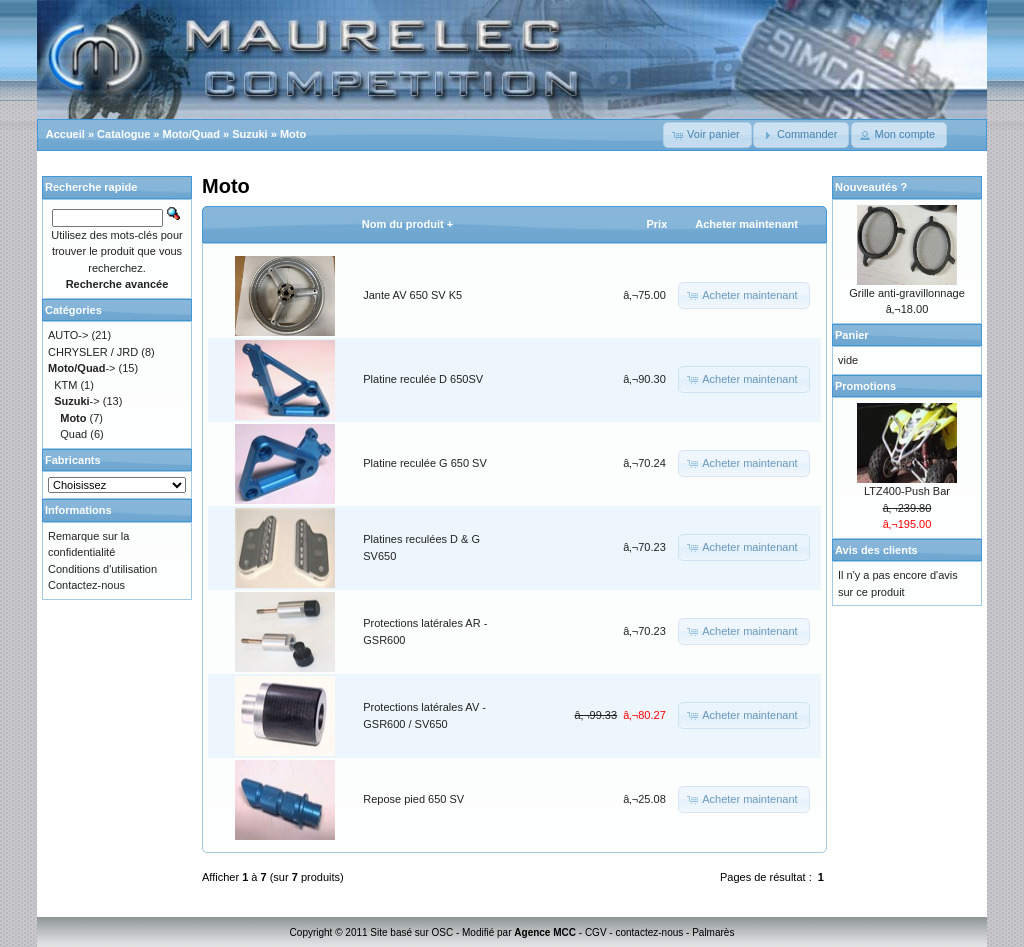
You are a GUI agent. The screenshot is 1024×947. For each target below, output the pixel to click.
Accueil (65, 134)
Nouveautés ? (871, 187)
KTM (65, 385)
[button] (707, 135)
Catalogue (123, 134)
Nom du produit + (407, 224)
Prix (656, 224)
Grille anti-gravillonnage (907, 293)
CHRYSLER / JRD (93, 352)
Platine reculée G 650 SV (425, 463)
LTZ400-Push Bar (907, 491)
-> (82, 368)
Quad (73, 434)
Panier (852, 335)
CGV (596, 932)
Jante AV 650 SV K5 (412, 295)
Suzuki (249, 134)
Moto (293, 134)
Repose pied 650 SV (413, 799)
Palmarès (713, 932)
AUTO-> (68, 335)
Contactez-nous (86, 585)
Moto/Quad (191, 134)
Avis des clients (876, 550)
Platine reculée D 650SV (423, 379)
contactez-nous (649, 932)
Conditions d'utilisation (102, 569)
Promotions (865, 386)
